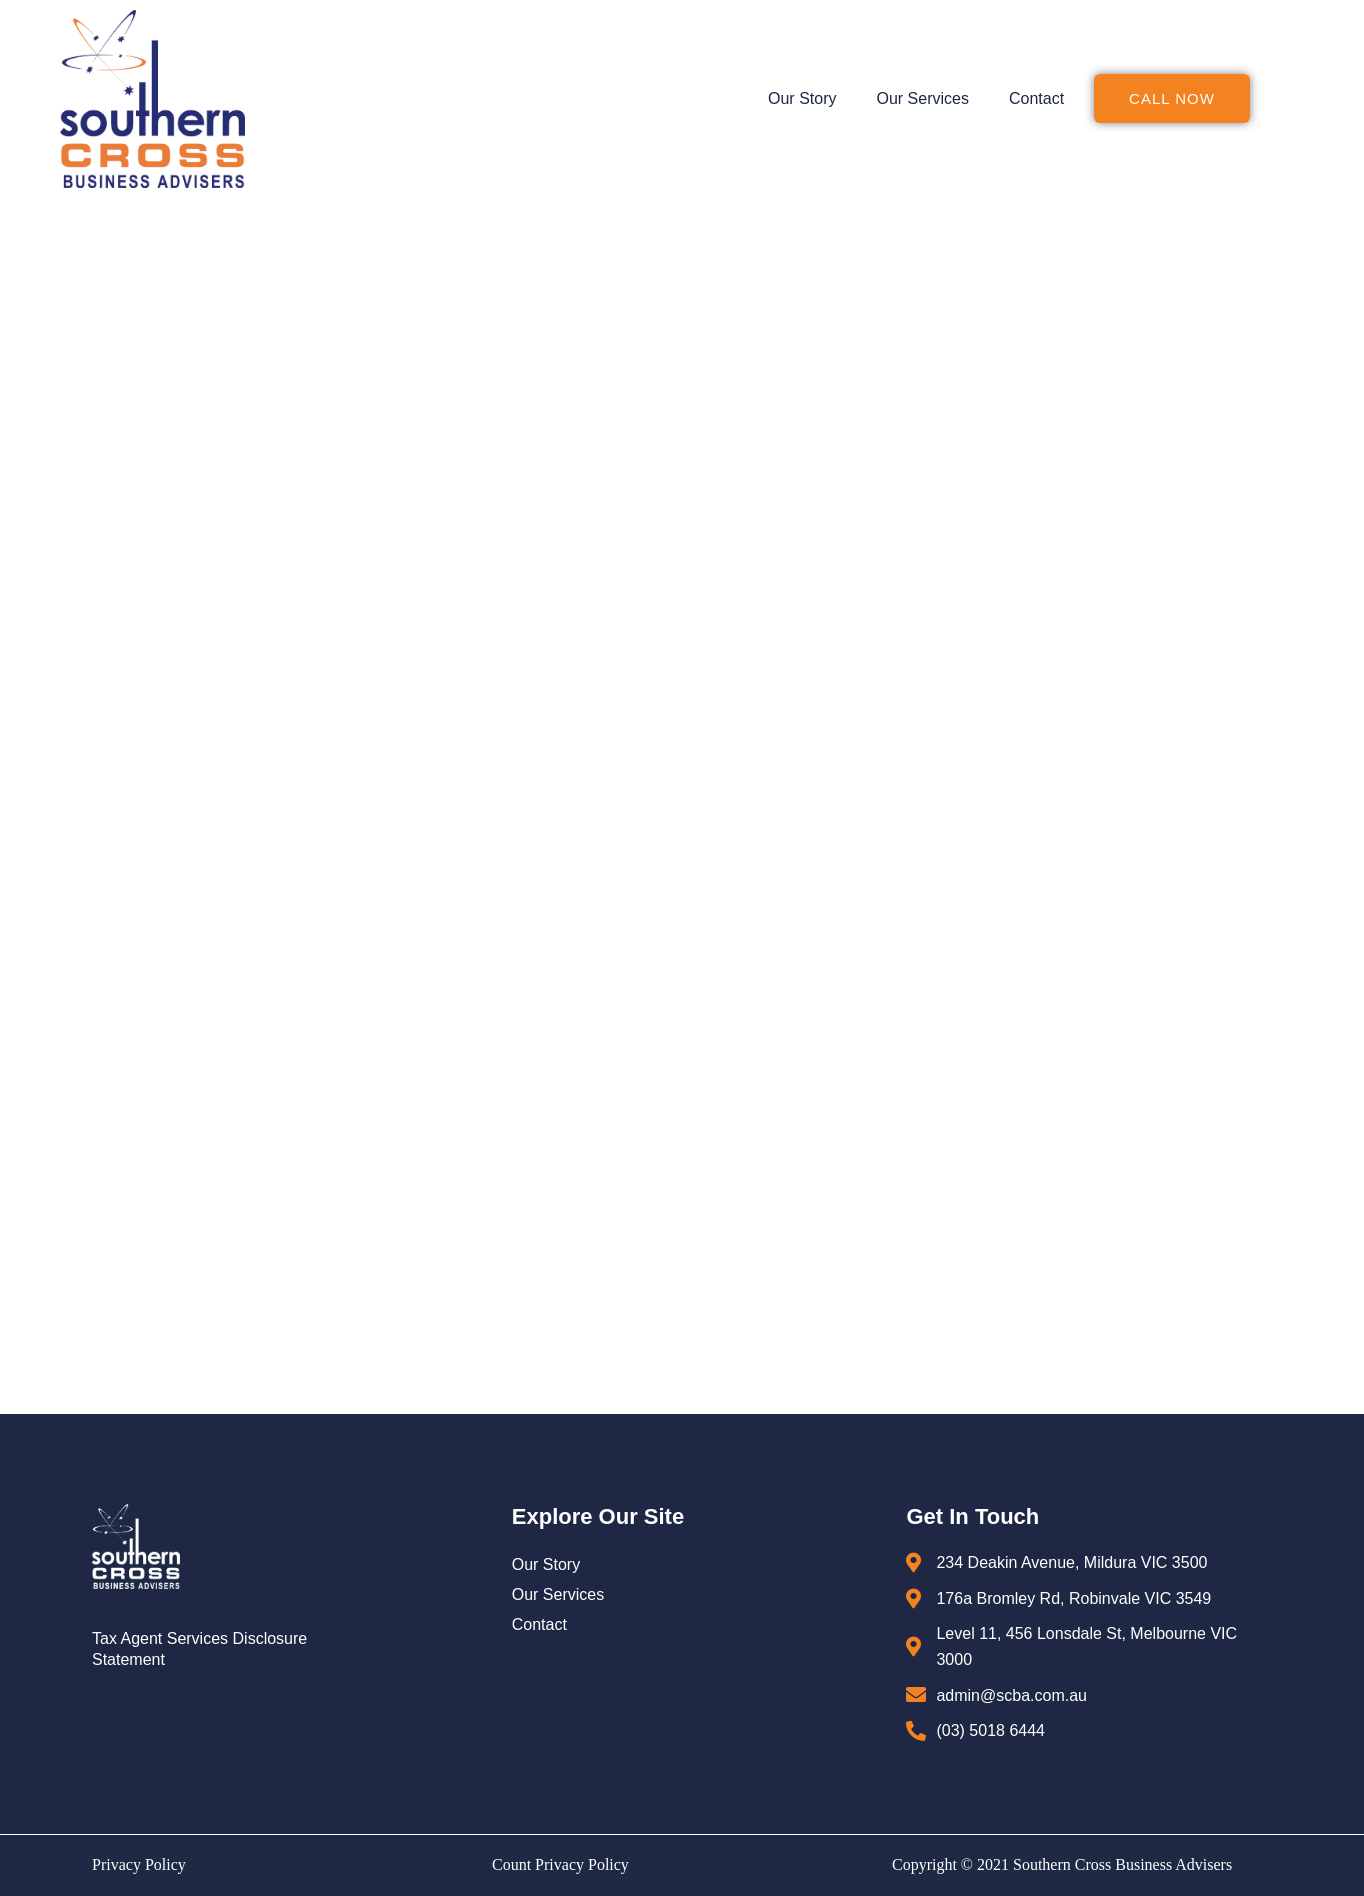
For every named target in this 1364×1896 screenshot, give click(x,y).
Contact (1036, 98)
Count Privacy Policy (560, 1864)
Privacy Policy (139, 1864)
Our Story (802, 98)
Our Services (922, 98)
